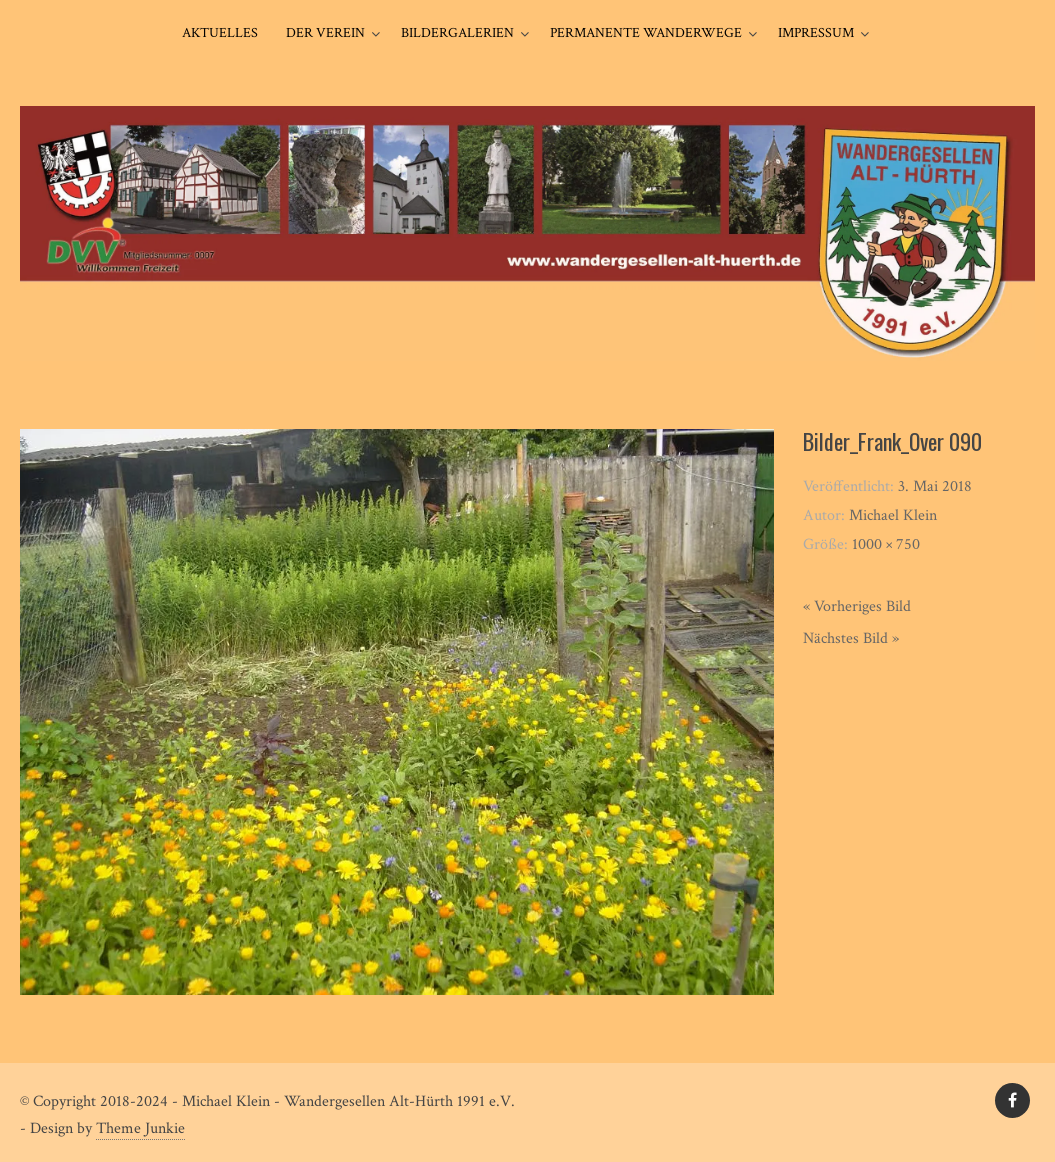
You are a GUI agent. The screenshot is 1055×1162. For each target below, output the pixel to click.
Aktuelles (220, 33)
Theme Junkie (140, 1128)
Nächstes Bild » (851, 638)
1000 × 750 (886, 544)
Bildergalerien (457, 33)
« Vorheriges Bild (857, 606)
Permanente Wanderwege (646, 33)
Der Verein (325, 33)
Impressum (816, 33)
